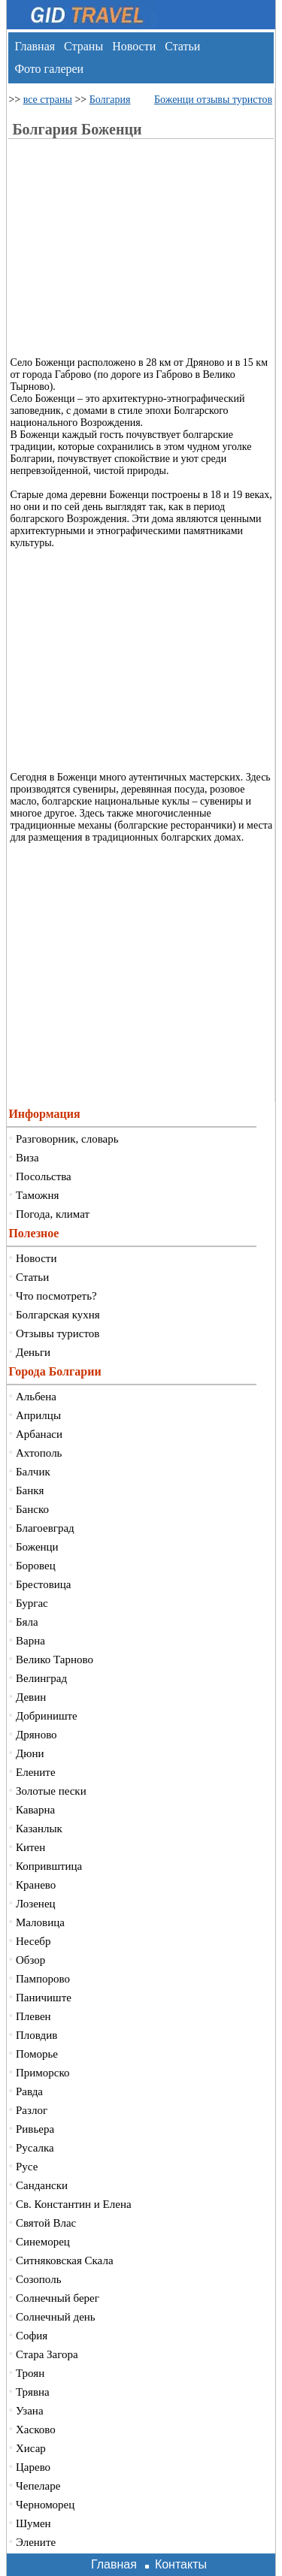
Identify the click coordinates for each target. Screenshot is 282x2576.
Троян (30, 2373)
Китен (30, 1847)
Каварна (35, 1810)
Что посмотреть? (56, 1296)
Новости (134, 46)
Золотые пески (51, 1791)
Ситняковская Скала (65, 2260)
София (31, 2336)
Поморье (37, 2054)
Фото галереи (48, 68)
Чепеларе (38, 2486)
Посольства (43, 1176)
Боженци (37, 1547)
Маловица (40, 1922)
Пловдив (36, 2035)
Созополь (39, 2279)
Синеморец (43, 2242)
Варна (30, 1641)
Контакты (181, 2564)
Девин (31, 1697)
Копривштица (49, 1866)
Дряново (36, 1735)
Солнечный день (56, 2317)
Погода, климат (52, 1214)
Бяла (27, 1622)
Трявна (33, 2392)
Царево (33, 2467)
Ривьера (35, 2129)
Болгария (110, 99)
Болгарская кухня (58, 1315)
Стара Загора (47, 2354)
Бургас (32, 1603)
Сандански (42, 2185)
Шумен (33, 2523)
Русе (27, 2167)
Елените (36, 1772)
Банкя (30, 1490)
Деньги (33, 1352)
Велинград (41, 1678)
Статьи (182, 46)
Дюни (30, 1753)
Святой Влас (46, 2223)
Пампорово (43, 1979)
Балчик (33, 1472)
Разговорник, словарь (67, 1139)
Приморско (43, 2073)
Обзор (30, 1960)
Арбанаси (39, 1434)
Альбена (36, 1397)
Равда (29, 2091)
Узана (30, 2411)
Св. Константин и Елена (74, 2204)
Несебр (33, 1941)
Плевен (33, 2016)
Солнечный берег (57, 2298)
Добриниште (46, 1716)
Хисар (31, 2448)
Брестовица (43, 1584)
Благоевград (45, 1528)
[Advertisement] (147, 251)
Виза (27, 1158)
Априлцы (38, 1415)
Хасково (36, 2429)
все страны (47, 99)
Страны (83, 46)
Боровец (36, 1566)
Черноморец (45, 2505)
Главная (34, 46)
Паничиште (43, 1998)
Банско (32, 1509)
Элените (36, 2542)
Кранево (36, 1885)
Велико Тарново (54, 1659)
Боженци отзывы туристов (213, 99)
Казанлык (39, 1829)
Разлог (31, 2110)
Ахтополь (39, 1453)
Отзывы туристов (57, 1333)
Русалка (35, 2148)
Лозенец (36, 1904)
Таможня (37, 1195)
